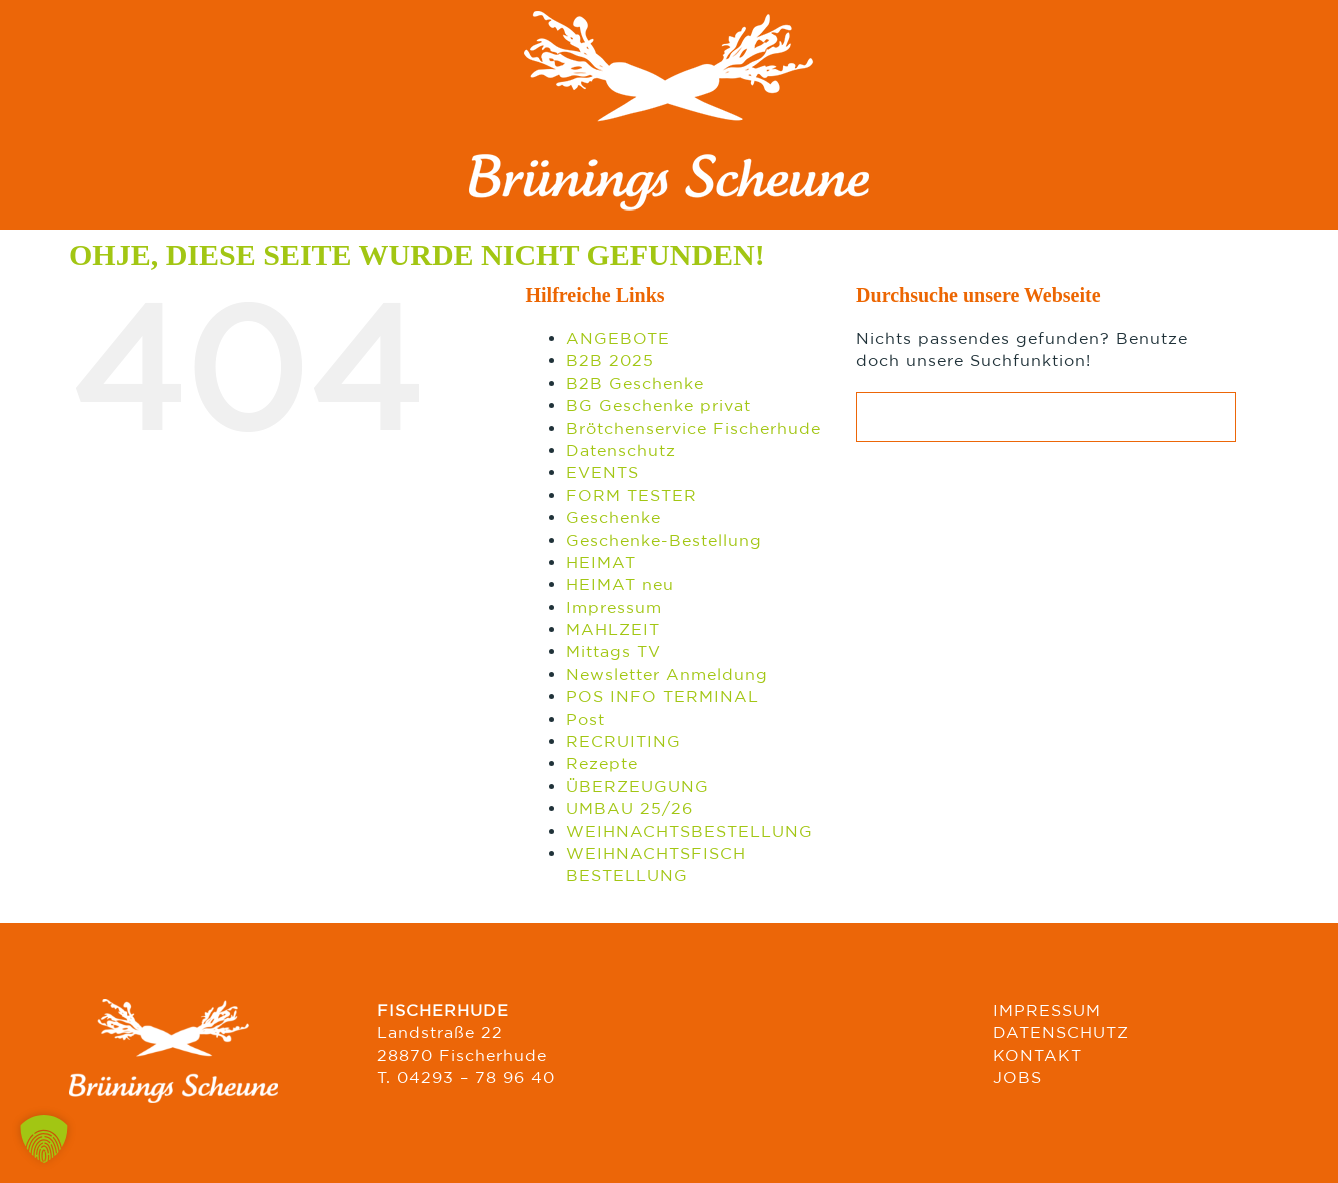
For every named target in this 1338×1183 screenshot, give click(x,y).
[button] (44, 1139)
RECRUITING (623, 741)
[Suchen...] (1046, 417)
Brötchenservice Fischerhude (693, 428)
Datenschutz (621, 450)
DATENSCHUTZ (1061, 1032)
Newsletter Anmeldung (667, 674)
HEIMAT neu (620, 584)
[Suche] (881, 417)
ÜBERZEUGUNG (637, 786)
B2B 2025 (610, 360)
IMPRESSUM (1047, 1010)
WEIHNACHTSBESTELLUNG (689, 831)
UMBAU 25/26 (629, 808)
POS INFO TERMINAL (662, 696)
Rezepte (602, 763)
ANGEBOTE (618, 338)
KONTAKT (1037, 1055)
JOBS (1017, 1077)
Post (585, 719)
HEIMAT (601, 562)
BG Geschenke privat (658, 405)
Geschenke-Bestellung (664, 540)
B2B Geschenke (635, 383)
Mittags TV (613, 651)
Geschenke (613, 517)
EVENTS (602, 472)
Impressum (614, 607)
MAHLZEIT (613, 629)
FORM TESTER (631, 495)
